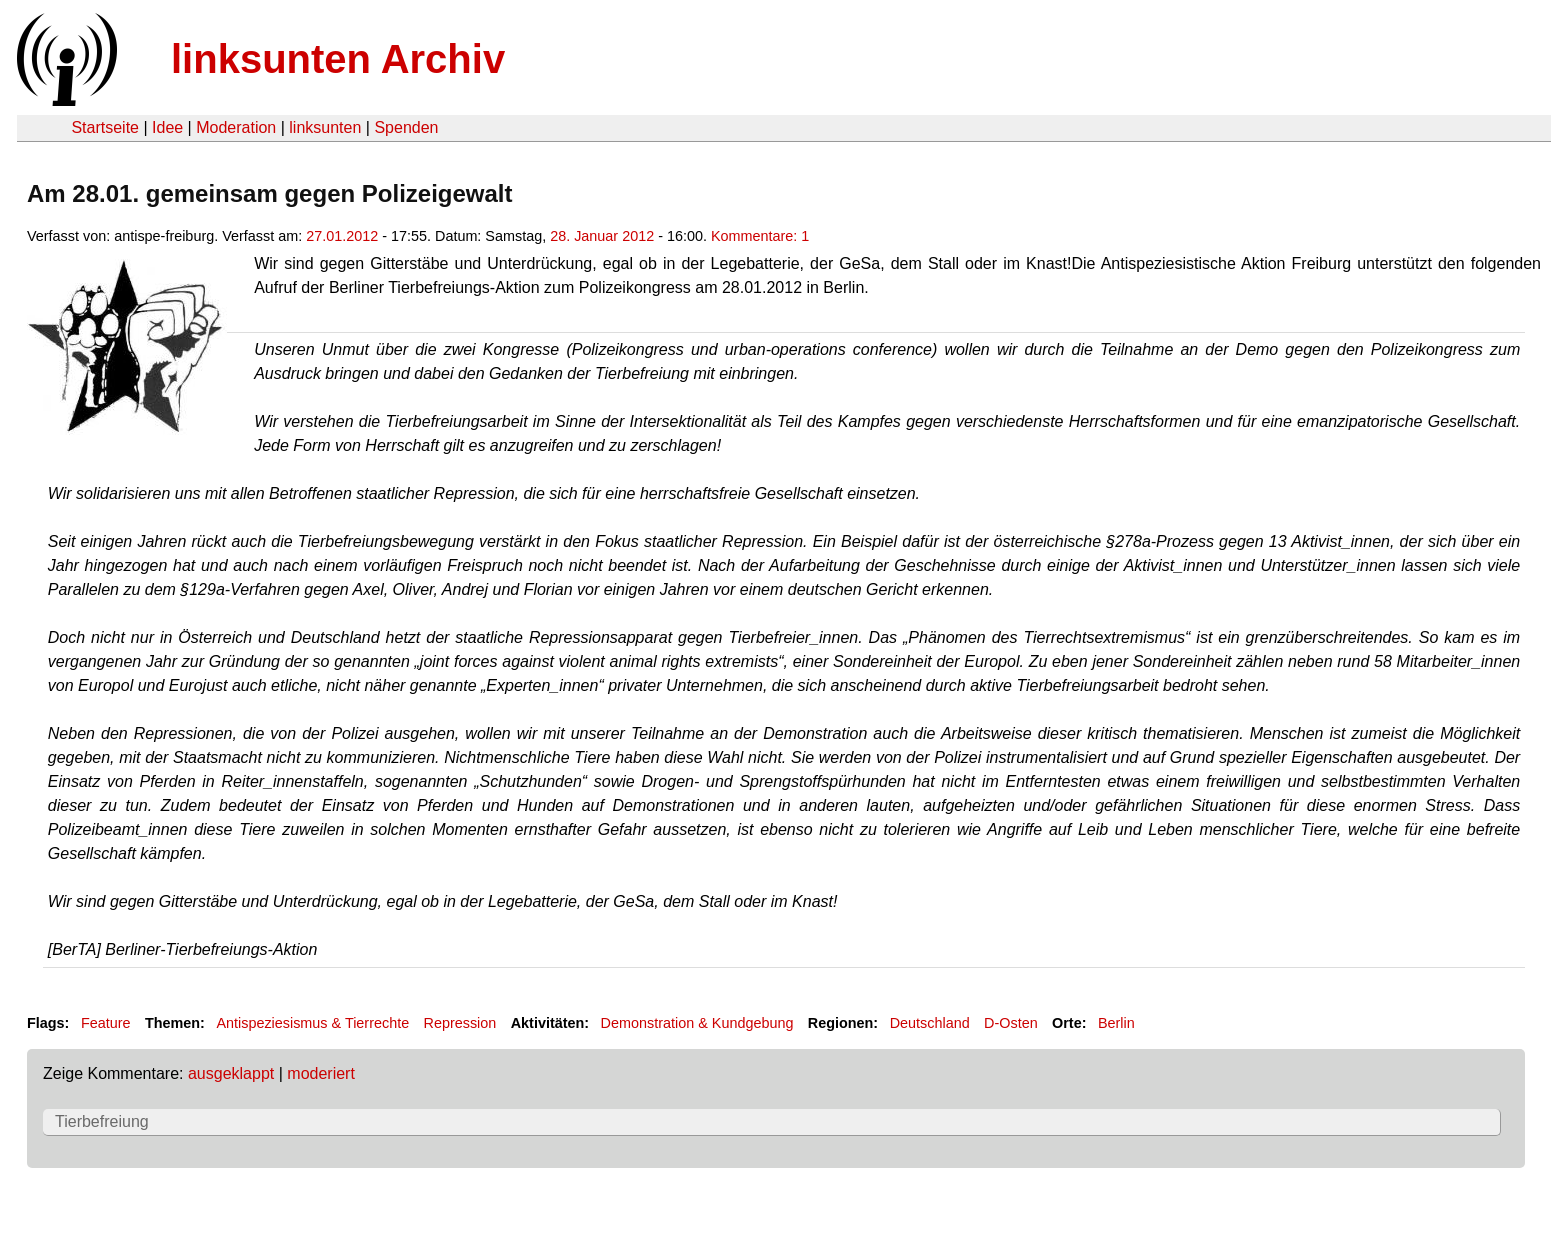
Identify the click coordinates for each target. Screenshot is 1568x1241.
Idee (167, 127)
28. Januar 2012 (602, 236)
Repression (460, 1023)
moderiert (321, 1073)
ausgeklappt (231, 1073)
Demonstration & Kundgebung (697, 1023)
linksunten (325, 127)
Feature (106, 1023)
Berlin (1116, 1023)
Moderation (236, 127)
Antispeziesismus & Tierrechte (312, 1023)
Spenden (406, 127)
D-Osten (1011, 1023)
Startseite (105, 127)
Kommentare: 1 (760, 236)
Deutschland (930, 1023)
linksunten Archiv (338, 59)
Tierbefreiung (102, 1121)
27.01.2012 (342, 236)
